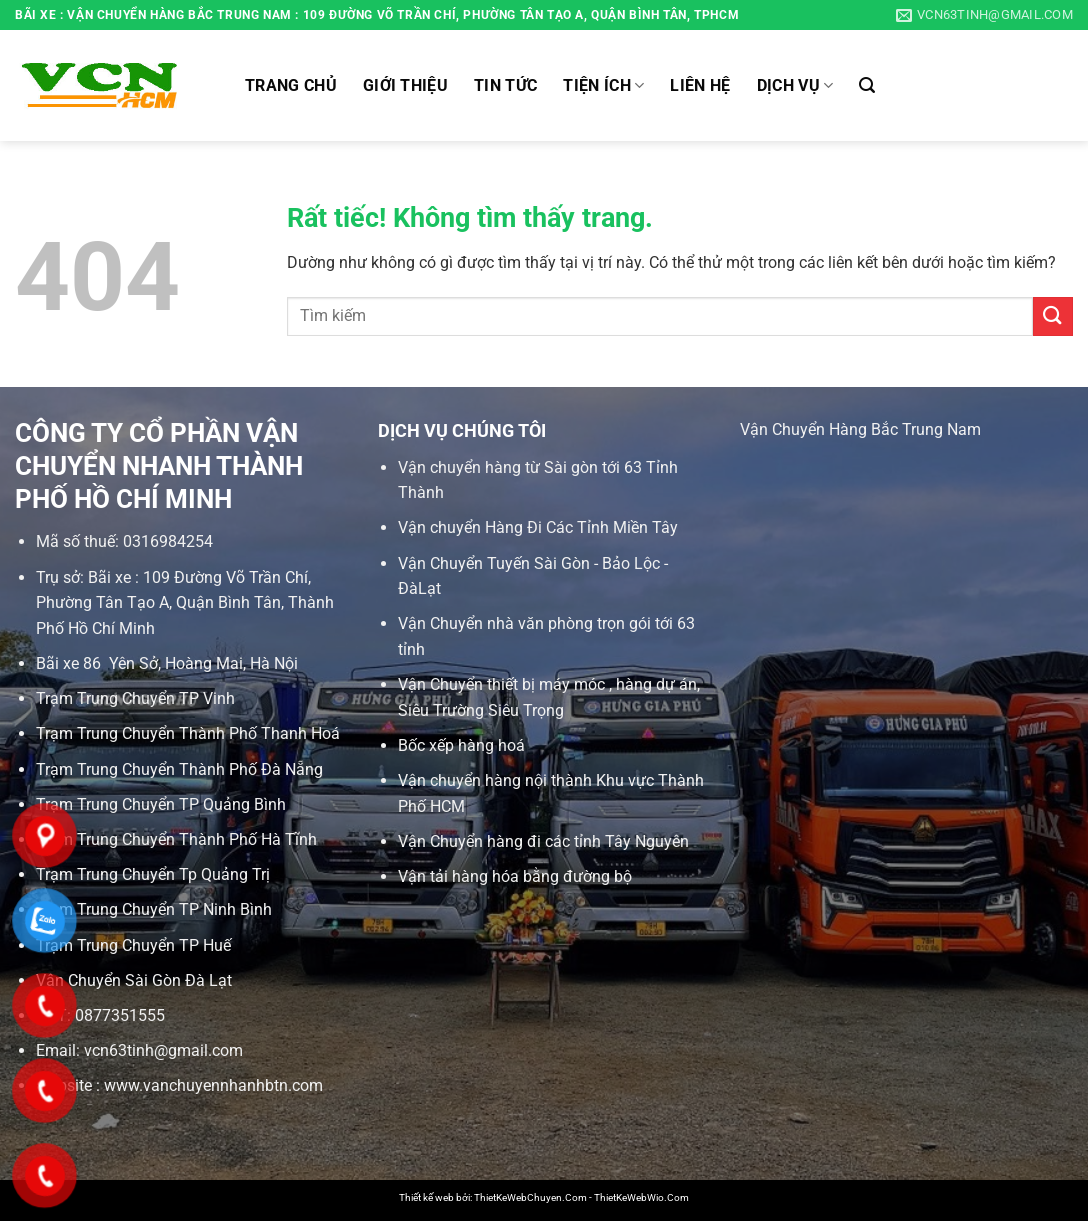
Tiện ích (603, 86)
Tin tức (505, 85)
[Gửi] (1053, 316)
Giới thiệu (405, 85)
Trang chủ (291, 85)
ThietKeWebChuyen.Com (530, 1197)
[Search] (867, 85)
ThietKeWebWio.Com (641, 1197)
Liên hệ (700, 85)
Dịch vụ (795, 86)
